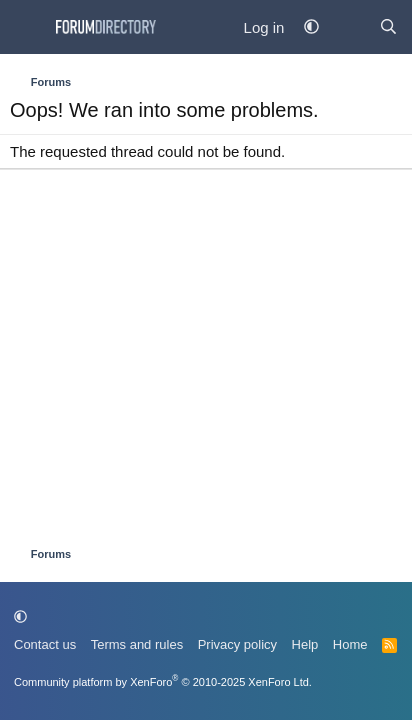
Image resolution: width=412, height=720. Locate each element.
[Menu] (27, 27)
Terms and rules (137, 644)
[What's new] (348, 27)
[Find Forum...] (388, 27)
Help (305, 644)
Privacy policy (237, 644)
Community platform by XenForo (163, 682)
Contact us (45, 644)
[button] (311, 27)
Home (350, 644)
